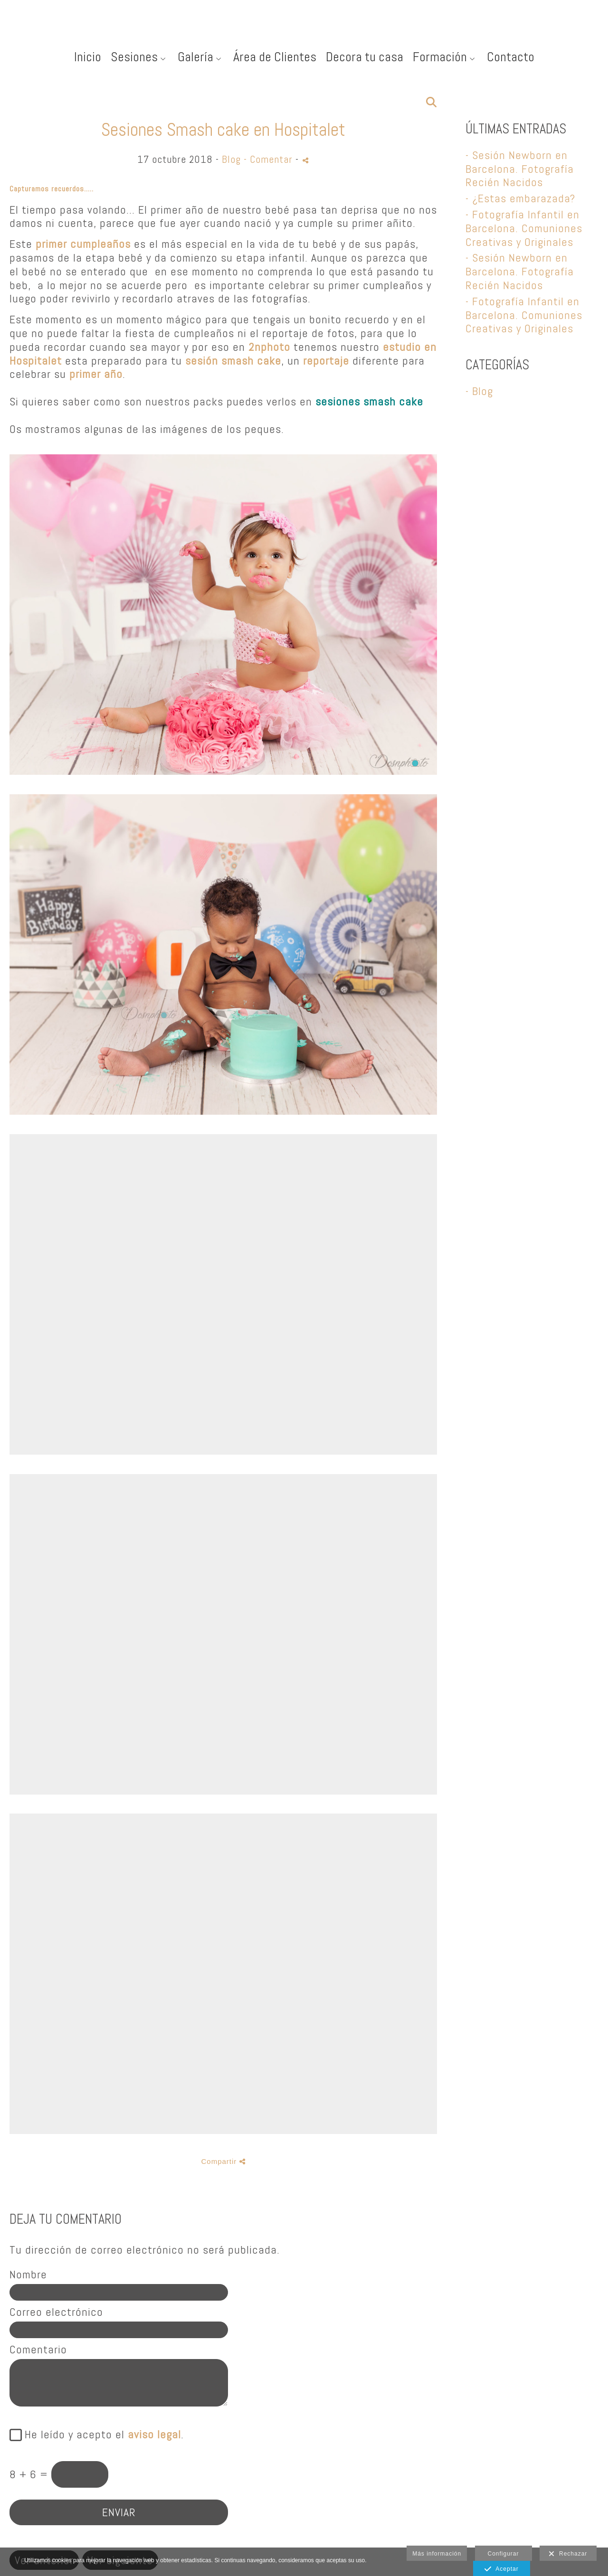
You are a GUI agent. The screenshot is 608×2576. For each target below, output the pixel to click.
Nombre (28, 2275)
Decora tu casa (364, 56)
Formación (440, 56)
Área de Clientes (274, 56)
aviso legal (154, 2434)
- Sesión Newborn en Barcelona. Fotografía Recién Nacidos (520, 169)
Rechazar (568, 2554)
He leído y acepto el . (101, 2435)
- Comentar (269, 159)
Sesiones (134, 56)
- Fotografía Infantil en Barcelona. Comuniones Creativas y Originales (524, 228)
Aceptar (501, 2569)
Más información (436, 2553)
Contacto (510, 56)
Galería (195, 56)
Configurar (503, 2553)
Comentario (38, 2350)
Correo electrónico (56, 2312)
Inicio (87, 56)
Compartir (223, 2161)
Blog (231, 159)
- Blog (479, 391)
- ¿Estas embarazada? (520, 198)
